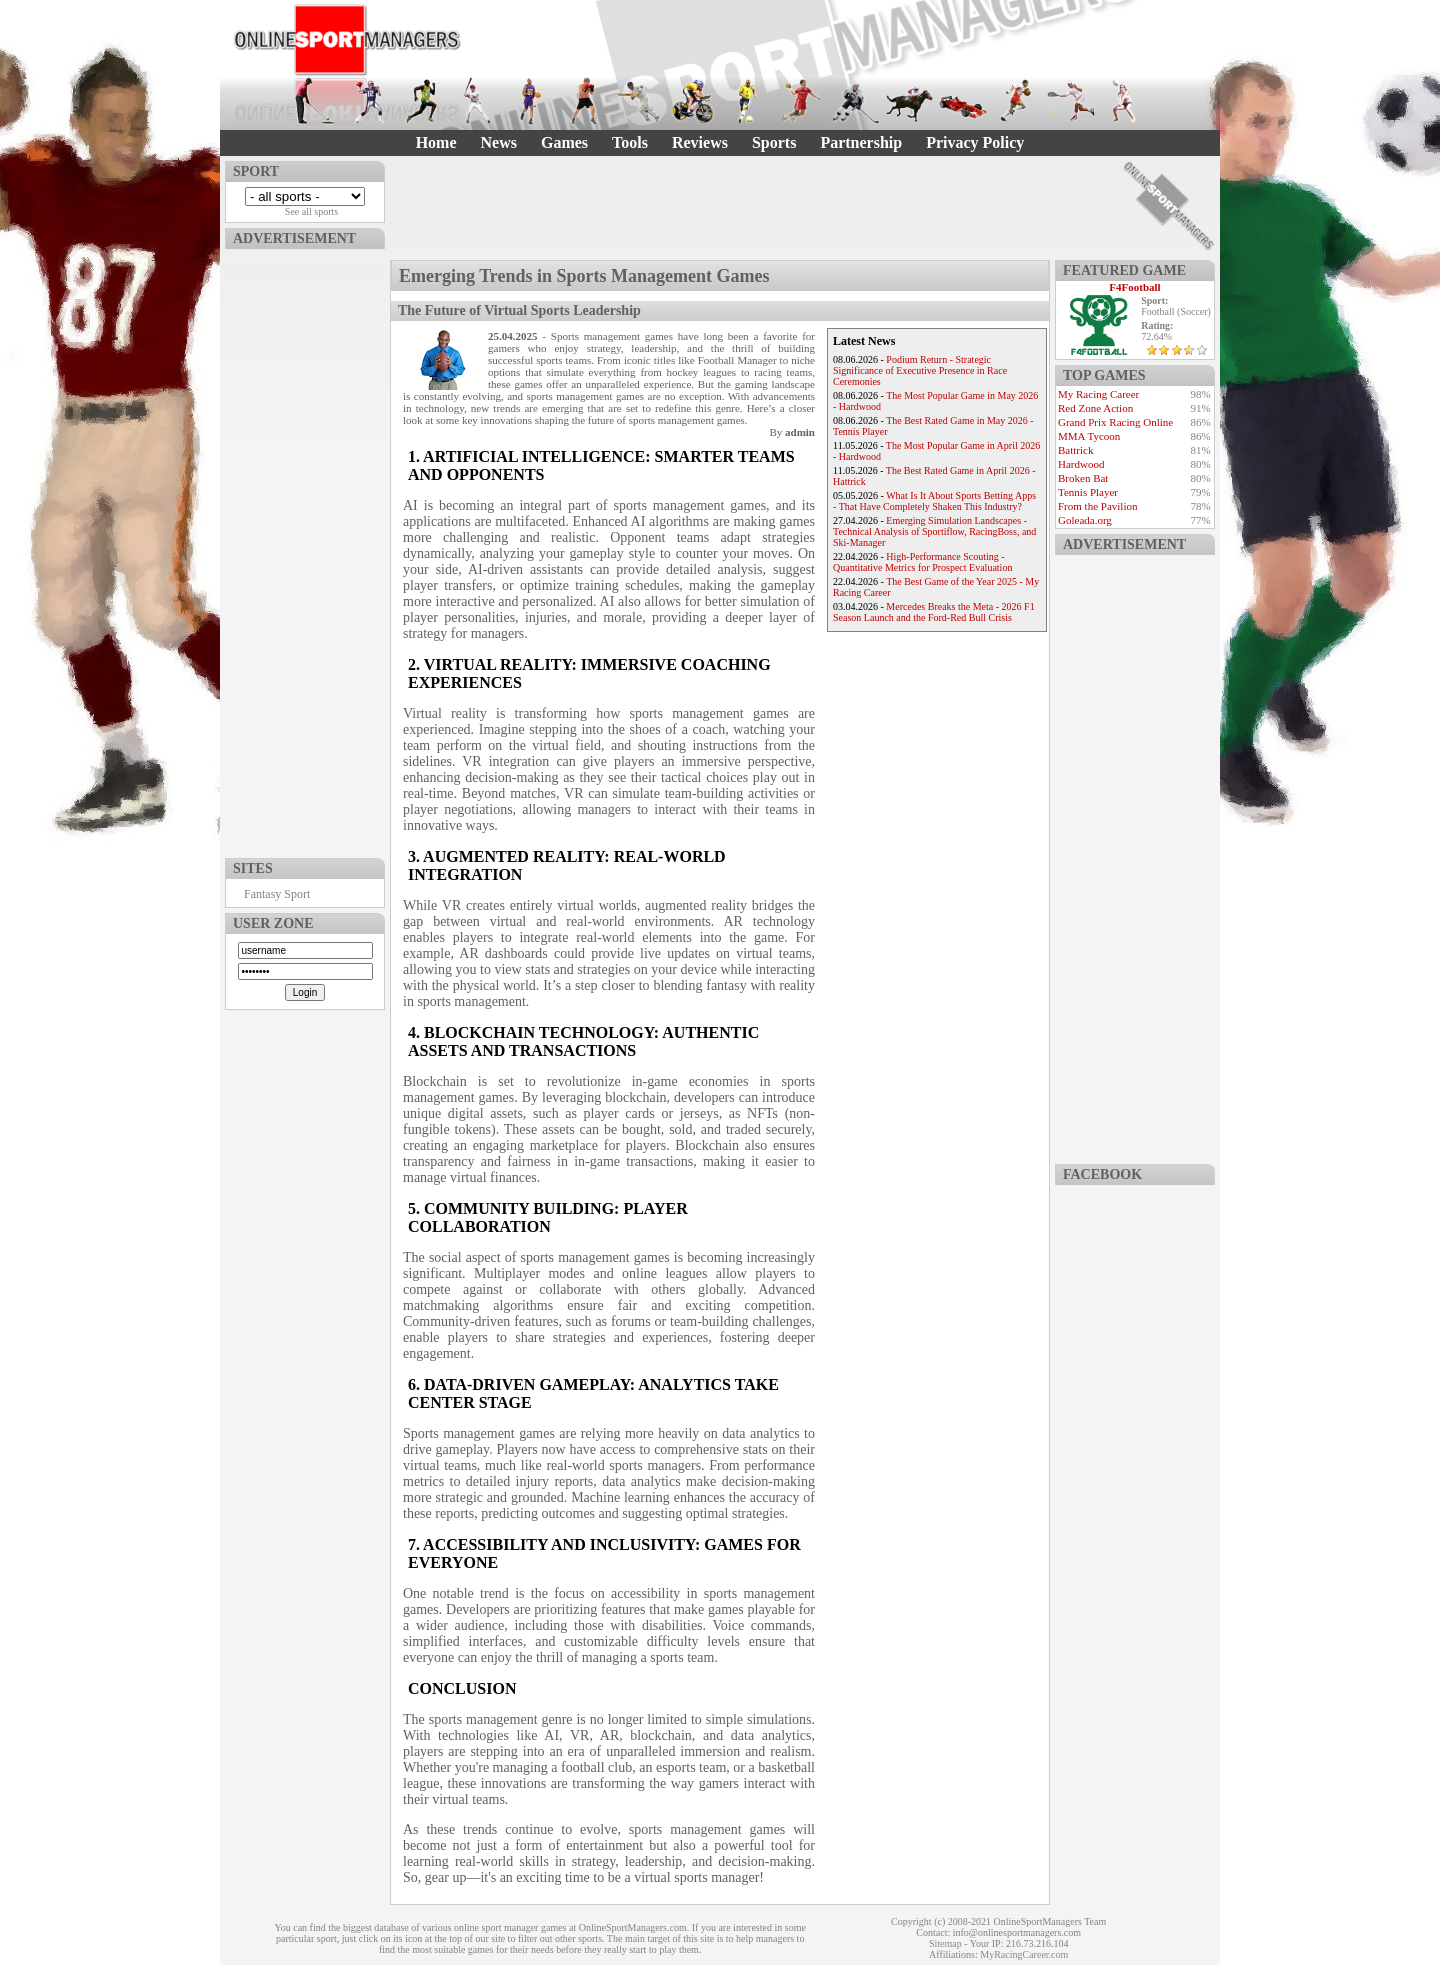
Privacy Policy (975, 142)
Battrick (1075, 450)
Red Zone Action (1095, 408)
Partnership (861, 142)
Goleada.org (1085, 520)
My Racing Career (1098, 394)
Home (436, 142)
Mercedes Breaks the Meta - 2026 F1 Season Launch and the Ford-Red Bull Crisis (934, 612)
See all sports (311, 211)
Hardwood (1081, 464)
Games (564, 142)
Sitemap (945, 1943)
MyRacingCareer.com (1024, 1954)
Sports (774, 142)
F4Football (1134, 287)
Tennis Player (1088, 492)
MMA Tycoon (1089, 436)
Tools (630, 142)
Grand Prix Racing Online (1115, 422)
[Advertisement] (305, 549)
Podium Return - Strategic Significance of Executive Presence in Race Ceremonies (920, 370)
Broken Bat (1083, 478)
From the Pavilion (1097, 506)
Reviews (700, 142)
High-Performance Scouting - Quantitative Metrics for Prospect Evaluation (922, 562)
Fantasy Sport (277, 894)
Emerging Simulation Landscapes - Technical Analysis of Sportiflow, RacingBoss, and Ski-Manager (934, 531)
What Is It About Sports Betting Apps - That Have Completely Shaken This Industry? (934, 501)
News (499, 142)
